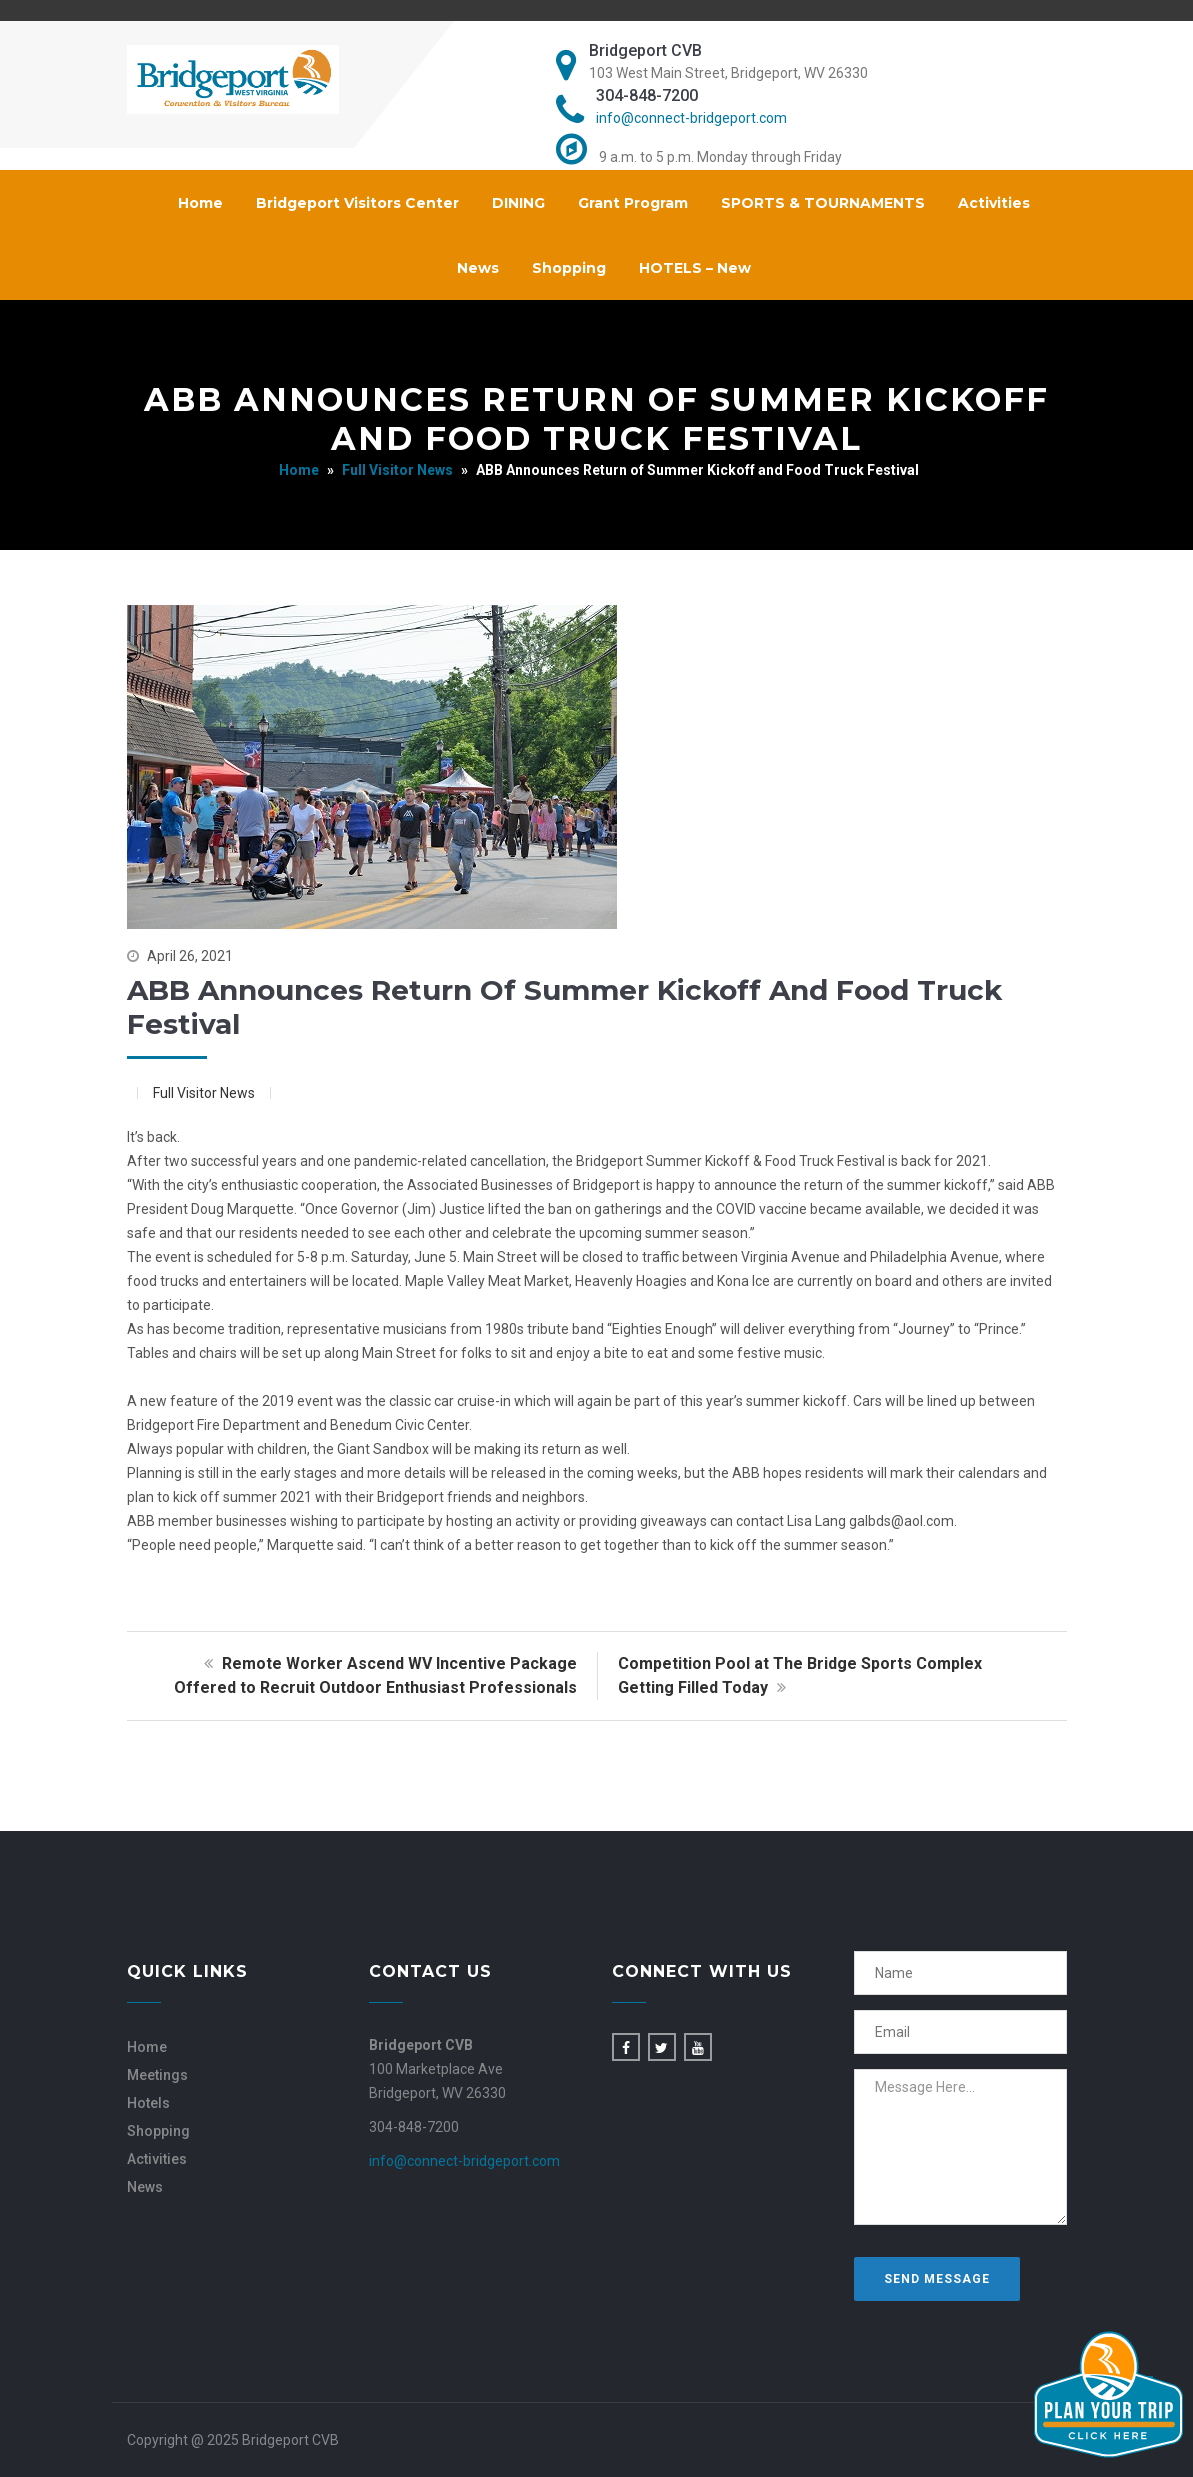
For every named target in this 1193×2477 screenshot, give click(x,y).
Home (200, 203)
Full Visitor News (397, 470)
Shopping (569, 268)
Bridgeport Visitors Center (357, 203)
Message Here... (960, 2147)
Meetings (157, 2075)
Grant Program (633, 203)
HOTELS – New (695, 268)
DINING (518, 203)
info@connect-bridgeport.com (691, 118)
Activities (994, 203)
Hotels (148, 2103)
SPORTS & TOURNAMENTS (823, 203)
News (478, 268)
